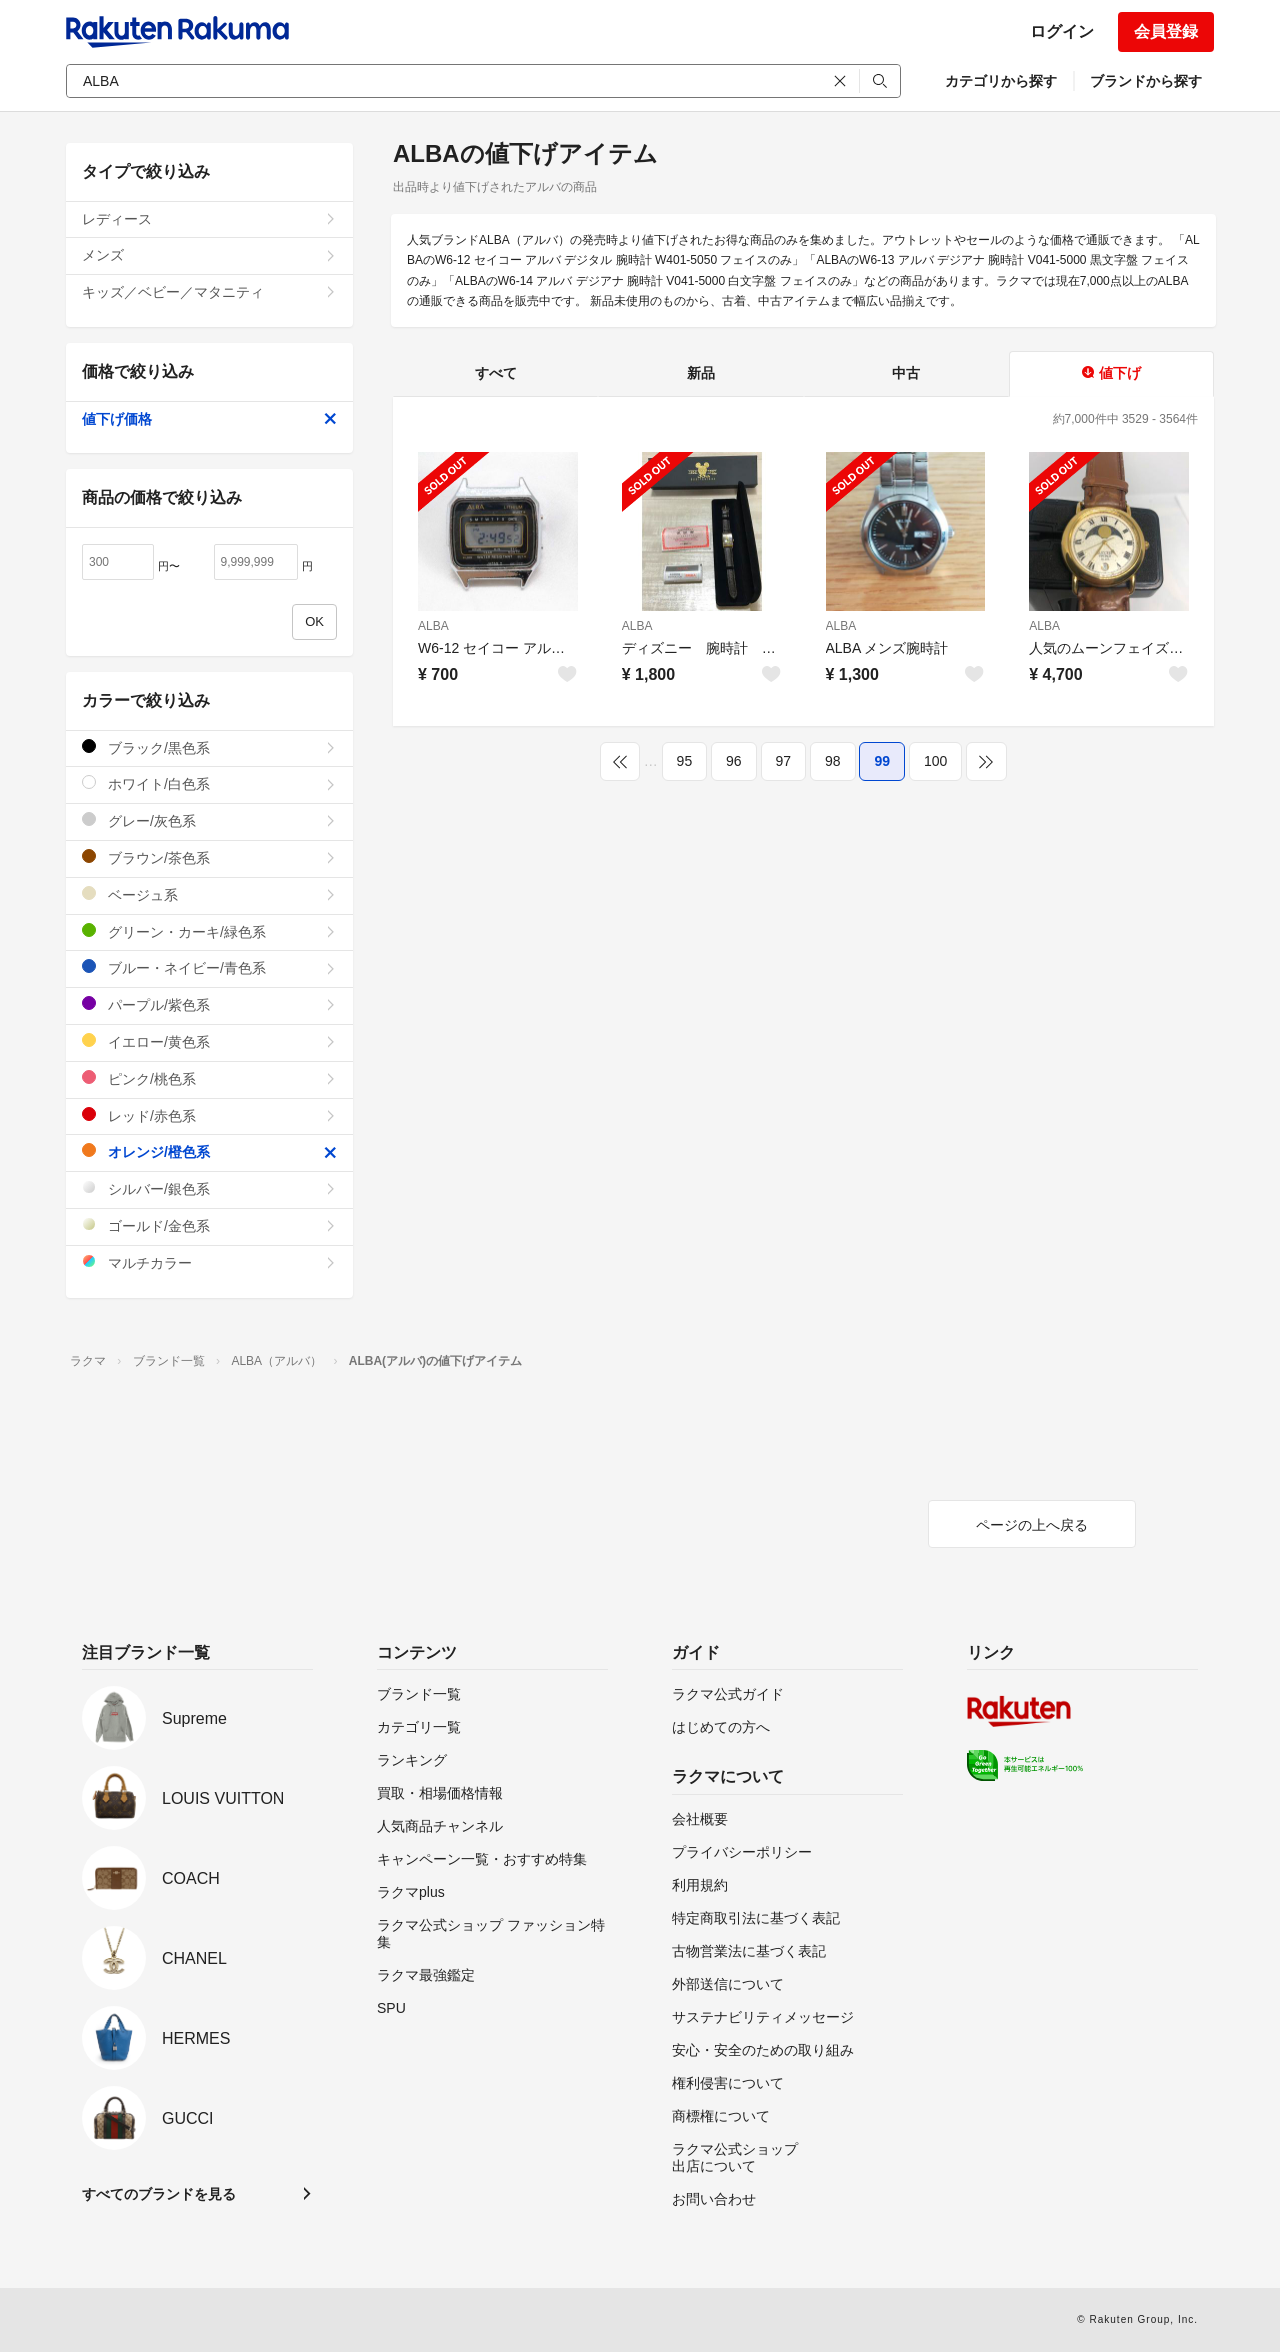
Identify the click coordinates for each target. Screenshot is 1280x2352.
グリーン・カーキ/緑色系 (209, 931)
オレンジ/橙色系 (209, 1151)
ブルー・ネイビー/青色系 (209, 967)
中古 (906, 373)
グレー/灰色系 (209, 820)
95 (685, 761)
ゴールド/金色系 (209, 1225)
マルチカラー (209, 1262)
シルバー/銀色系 (209, 1188)
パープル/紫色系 (209, 1004)
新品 (701, 373)
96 (734, 761)
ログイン (1062, 31)
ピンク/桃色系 (209, 1078)
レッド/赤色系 (209, 1115)
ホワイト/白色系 (209, 783)
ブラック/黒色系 (209, 747)
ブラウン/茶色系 (209, 857)
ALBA (433, 626)
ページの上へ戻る (1032, 1525)
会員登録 (1166, 31)
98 (833, 761)
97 (784, 761)
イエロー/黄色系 (209, 1041)
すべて (496, 373)
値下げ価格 (209, 419)
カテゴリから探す (1001, 81)
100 (935, 761)
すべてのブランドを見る (159, 2194)
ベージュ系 (209, 894)
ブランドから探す (1146, 81)
